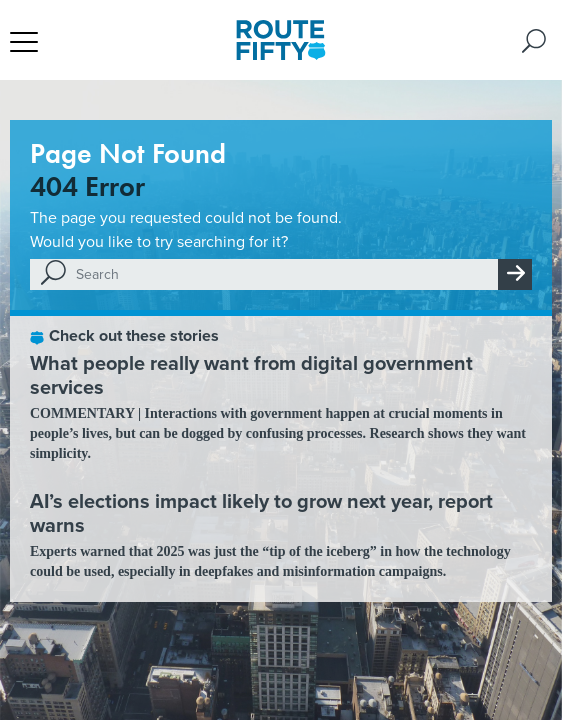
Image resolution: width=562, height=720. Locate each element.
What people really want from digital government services (251, 375)
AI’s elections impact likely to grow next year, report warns (261, 513)
